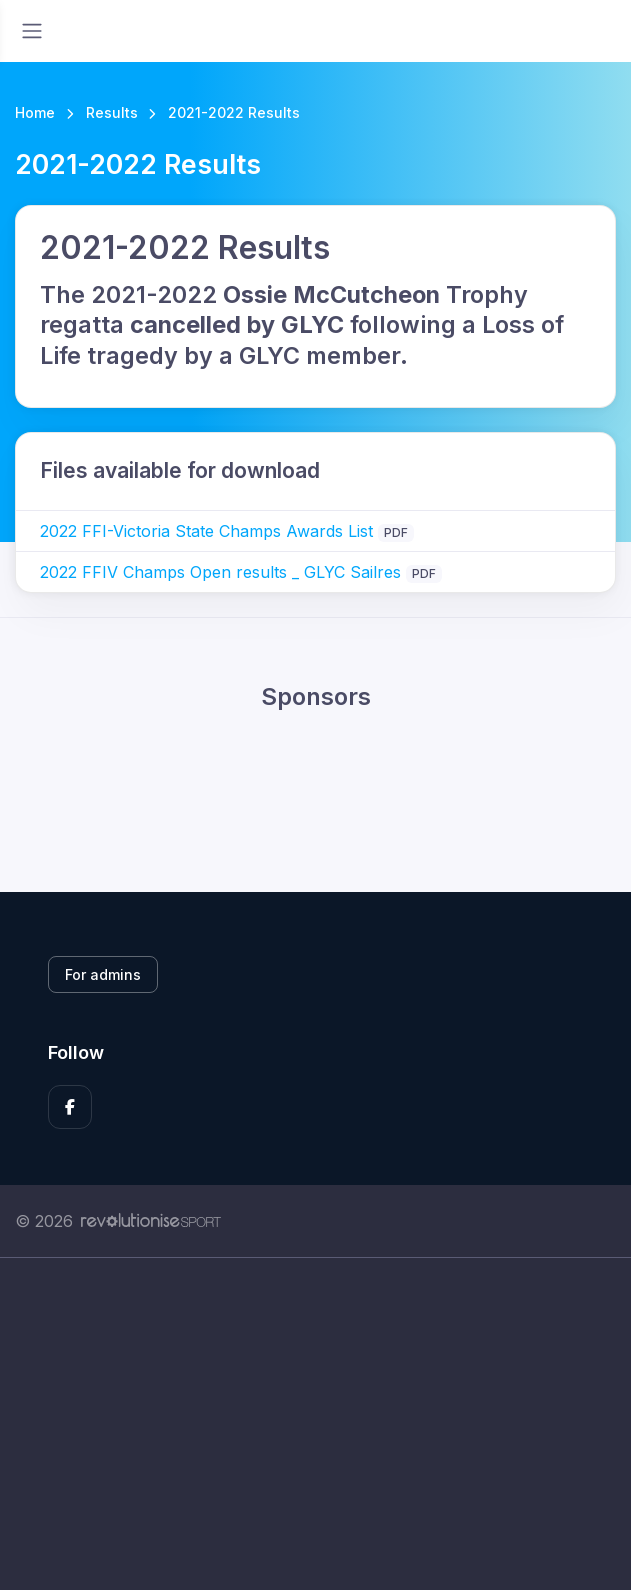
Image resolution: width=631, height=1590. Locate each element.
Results (112, 112)
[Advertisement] (315, 1446)
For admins (103, 974)
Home (35, 112)
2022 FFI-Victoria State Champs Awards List (209, 531)
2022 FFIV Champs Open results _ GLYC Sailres (223, 572)
